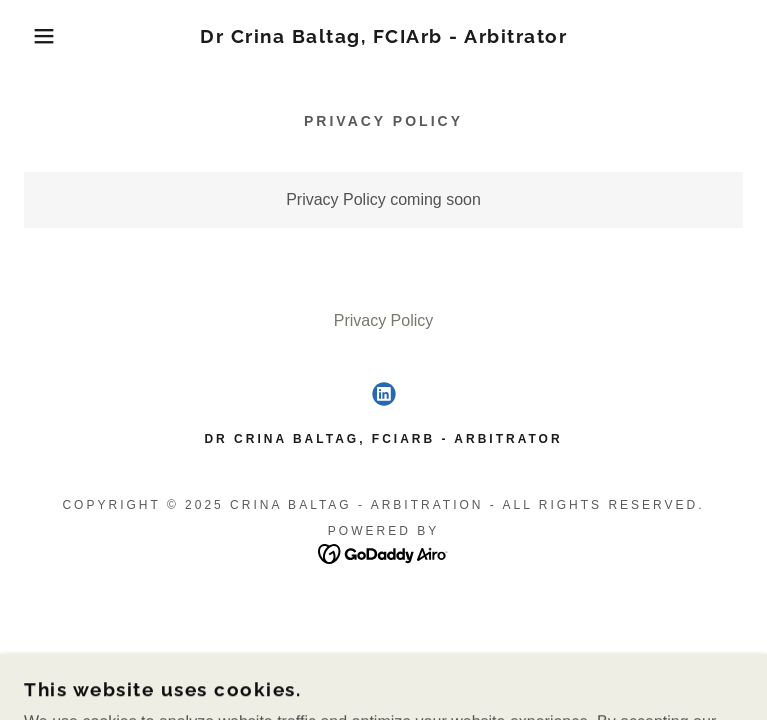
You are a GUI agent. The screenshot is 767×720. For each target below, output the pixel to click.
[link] (383, 36)
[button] (49, 36)
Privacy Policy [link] (384, 320)
